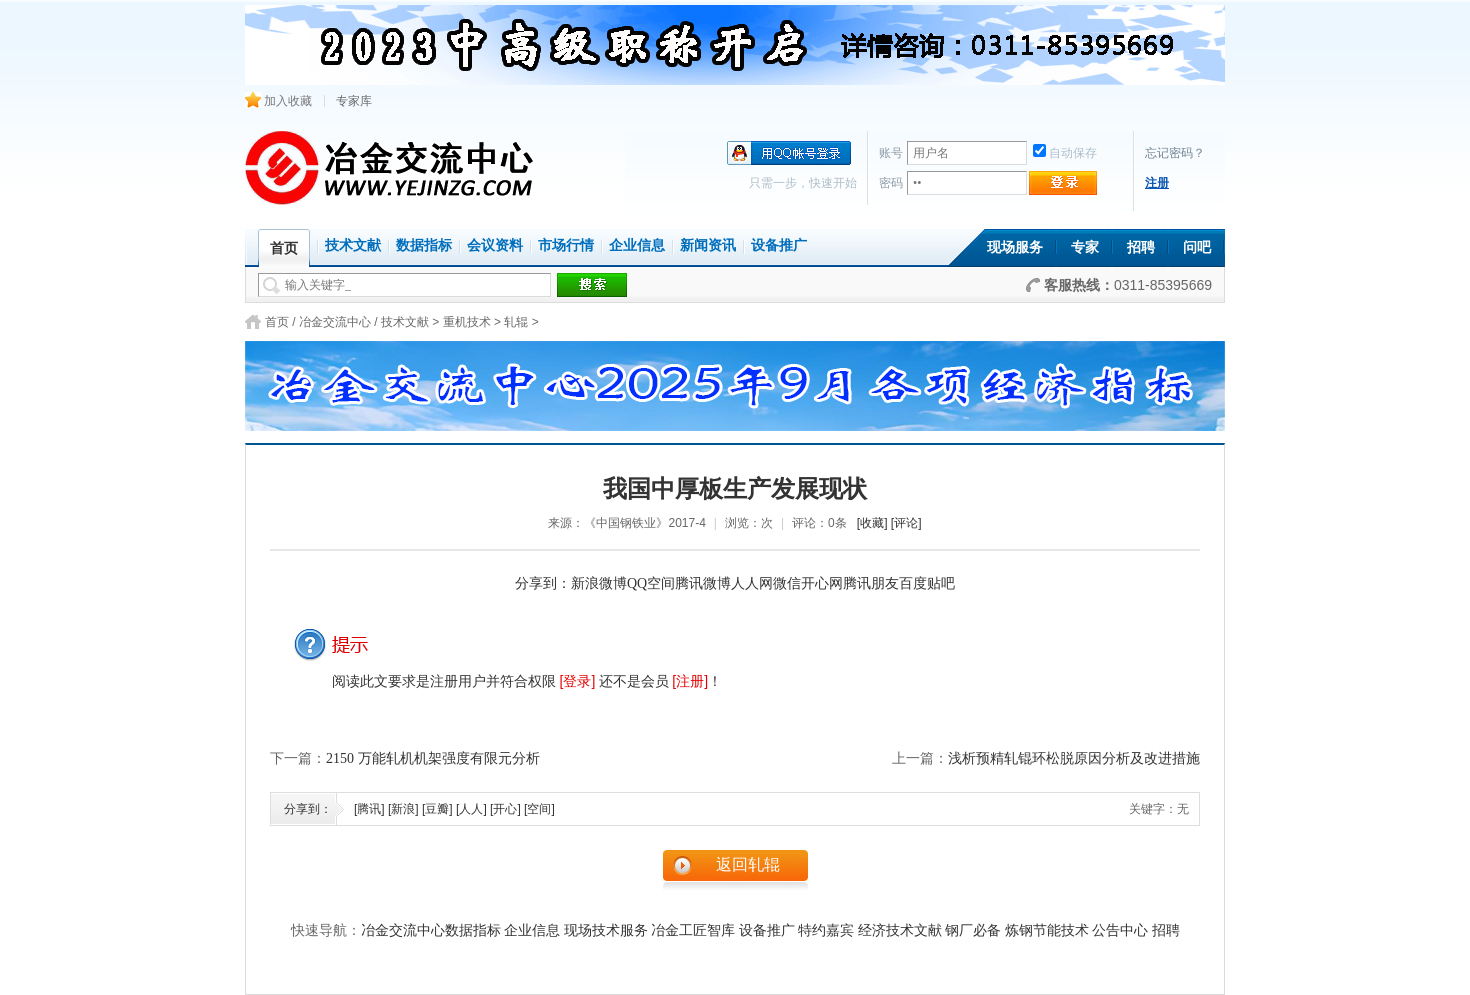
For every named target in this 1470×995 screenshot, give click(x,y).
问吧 (1197, 247)
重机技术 (467, 322)
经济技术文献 (900, 930)
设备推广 (779, 245)
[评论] (906, 523)
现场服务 (1015, 247)
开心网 (822, 583)
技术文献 (353, 245)
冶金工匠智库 (693, 930)
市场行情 (566, 245)
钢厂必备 (973, 930)
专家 (1085, 247)
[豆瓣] (437, 809)
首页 (277, 322)
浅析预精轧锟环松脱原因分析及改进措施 (1074, 758)
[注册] (690, 681)
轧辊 (516, 322)
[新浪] (403, 809)
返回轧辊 (748, 864)
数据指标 (424, 245)
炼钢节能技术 (1047, 930)
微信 (787, 583)
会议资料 (495, 245)
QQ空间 (651, 583)
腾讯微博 (703, 583)
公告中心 (1120, 930)
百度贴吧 (927, 583)
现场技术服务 (606, 930)
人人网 (752, 583)
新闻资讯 (708, 245)
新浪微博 (599, 583)
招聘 (1141, 247)
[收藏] (872, 523)
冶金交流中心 (335, 322)
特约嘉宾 (826, 930)
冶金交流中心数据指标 (431, 930)
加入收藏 (278, 101)
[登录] (578, 681)
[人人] (471, 809)
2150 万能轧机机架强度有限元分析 (433, 758)
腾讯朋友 (871, 583)
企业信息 (637, 245)
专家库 (354, 101)
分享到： (543, 583)
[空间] (539, 809)
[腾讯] (369, 809)
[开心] (505, 809)
